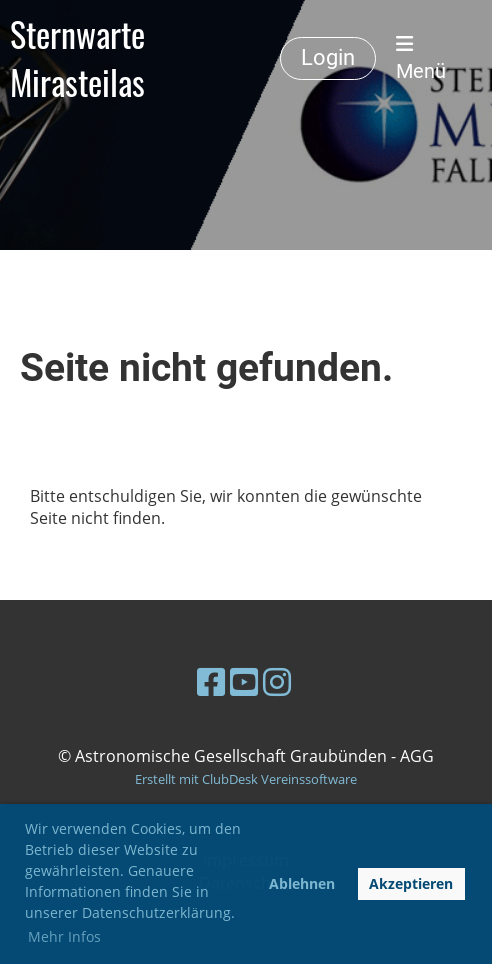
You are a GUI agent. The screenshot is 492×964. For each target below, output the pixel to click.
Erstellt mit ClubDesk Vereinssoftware (246, 779)
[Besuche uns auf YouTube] (244, 681)
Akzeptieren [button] (411, 883)
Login (328, 57)
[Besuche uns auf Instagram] (277, 681)
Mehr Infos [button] (64, 936)
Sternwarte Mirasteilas (77, 58)
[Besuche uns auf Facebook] (211, 681)
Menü (421, 59)
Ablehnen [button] (302, 883)
